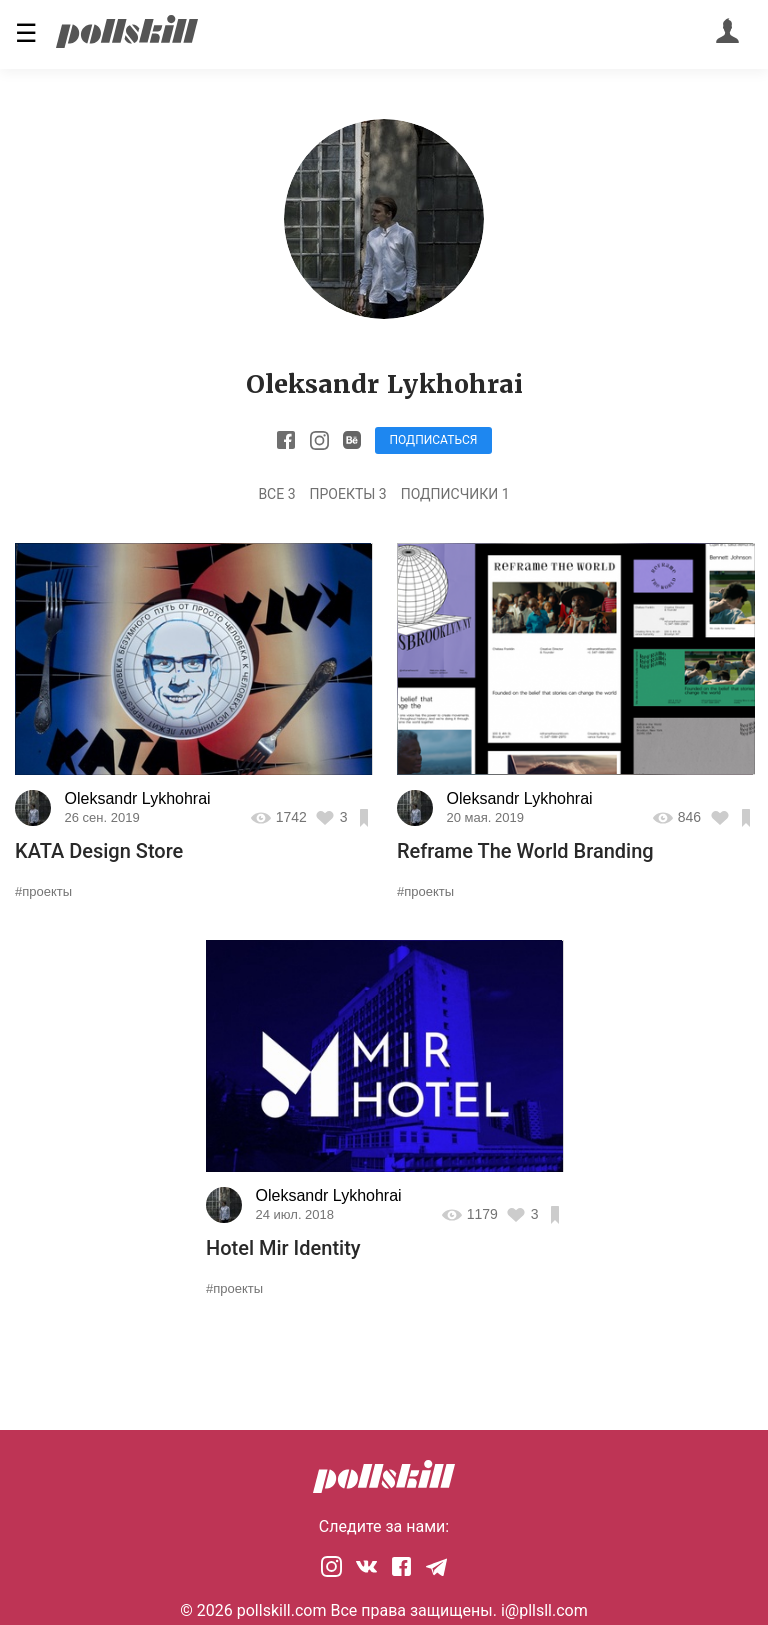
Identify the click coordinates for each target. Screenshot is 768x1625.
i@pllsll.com (544, 1610)
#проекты (43, 891)
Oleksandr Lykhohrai (138, 798)
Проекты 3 (348, 494)
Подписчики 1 (455, 494)
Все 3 (276, 494)
